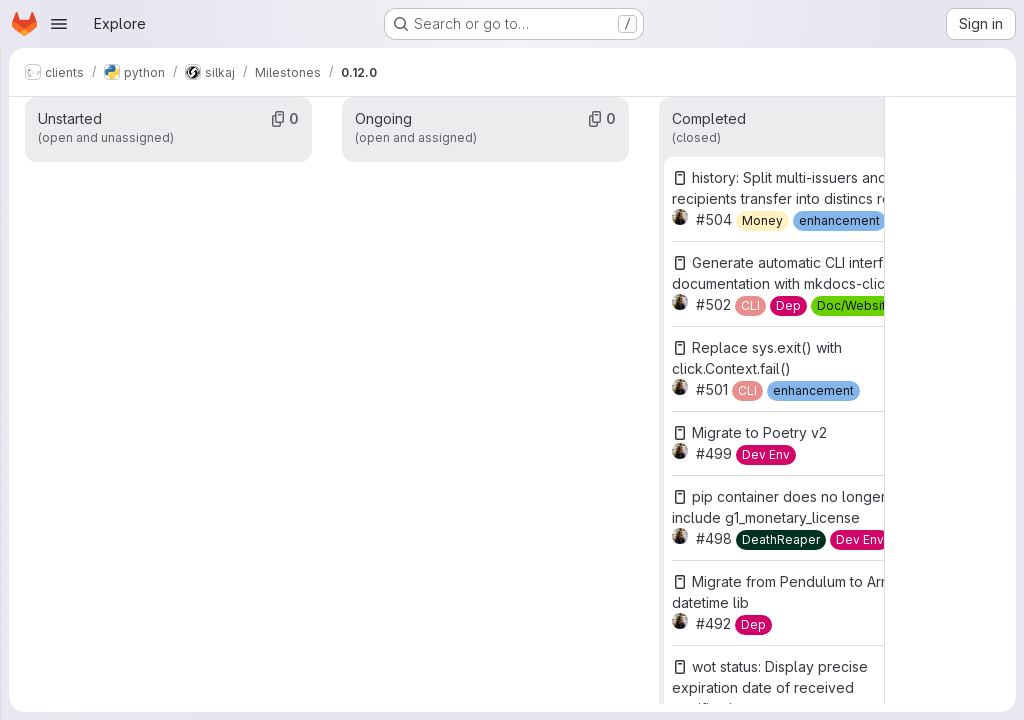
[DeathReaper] (781, 540)
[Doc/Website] (855, 306)
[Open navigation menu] (59, 24)
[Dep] (788, 306)
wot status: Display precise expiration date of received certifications (770, 687)
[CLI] (750, 306)
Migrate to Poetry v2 (759, 432)
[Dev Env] (766, 455)
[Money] (762, 221)
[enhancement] (839, 221)
